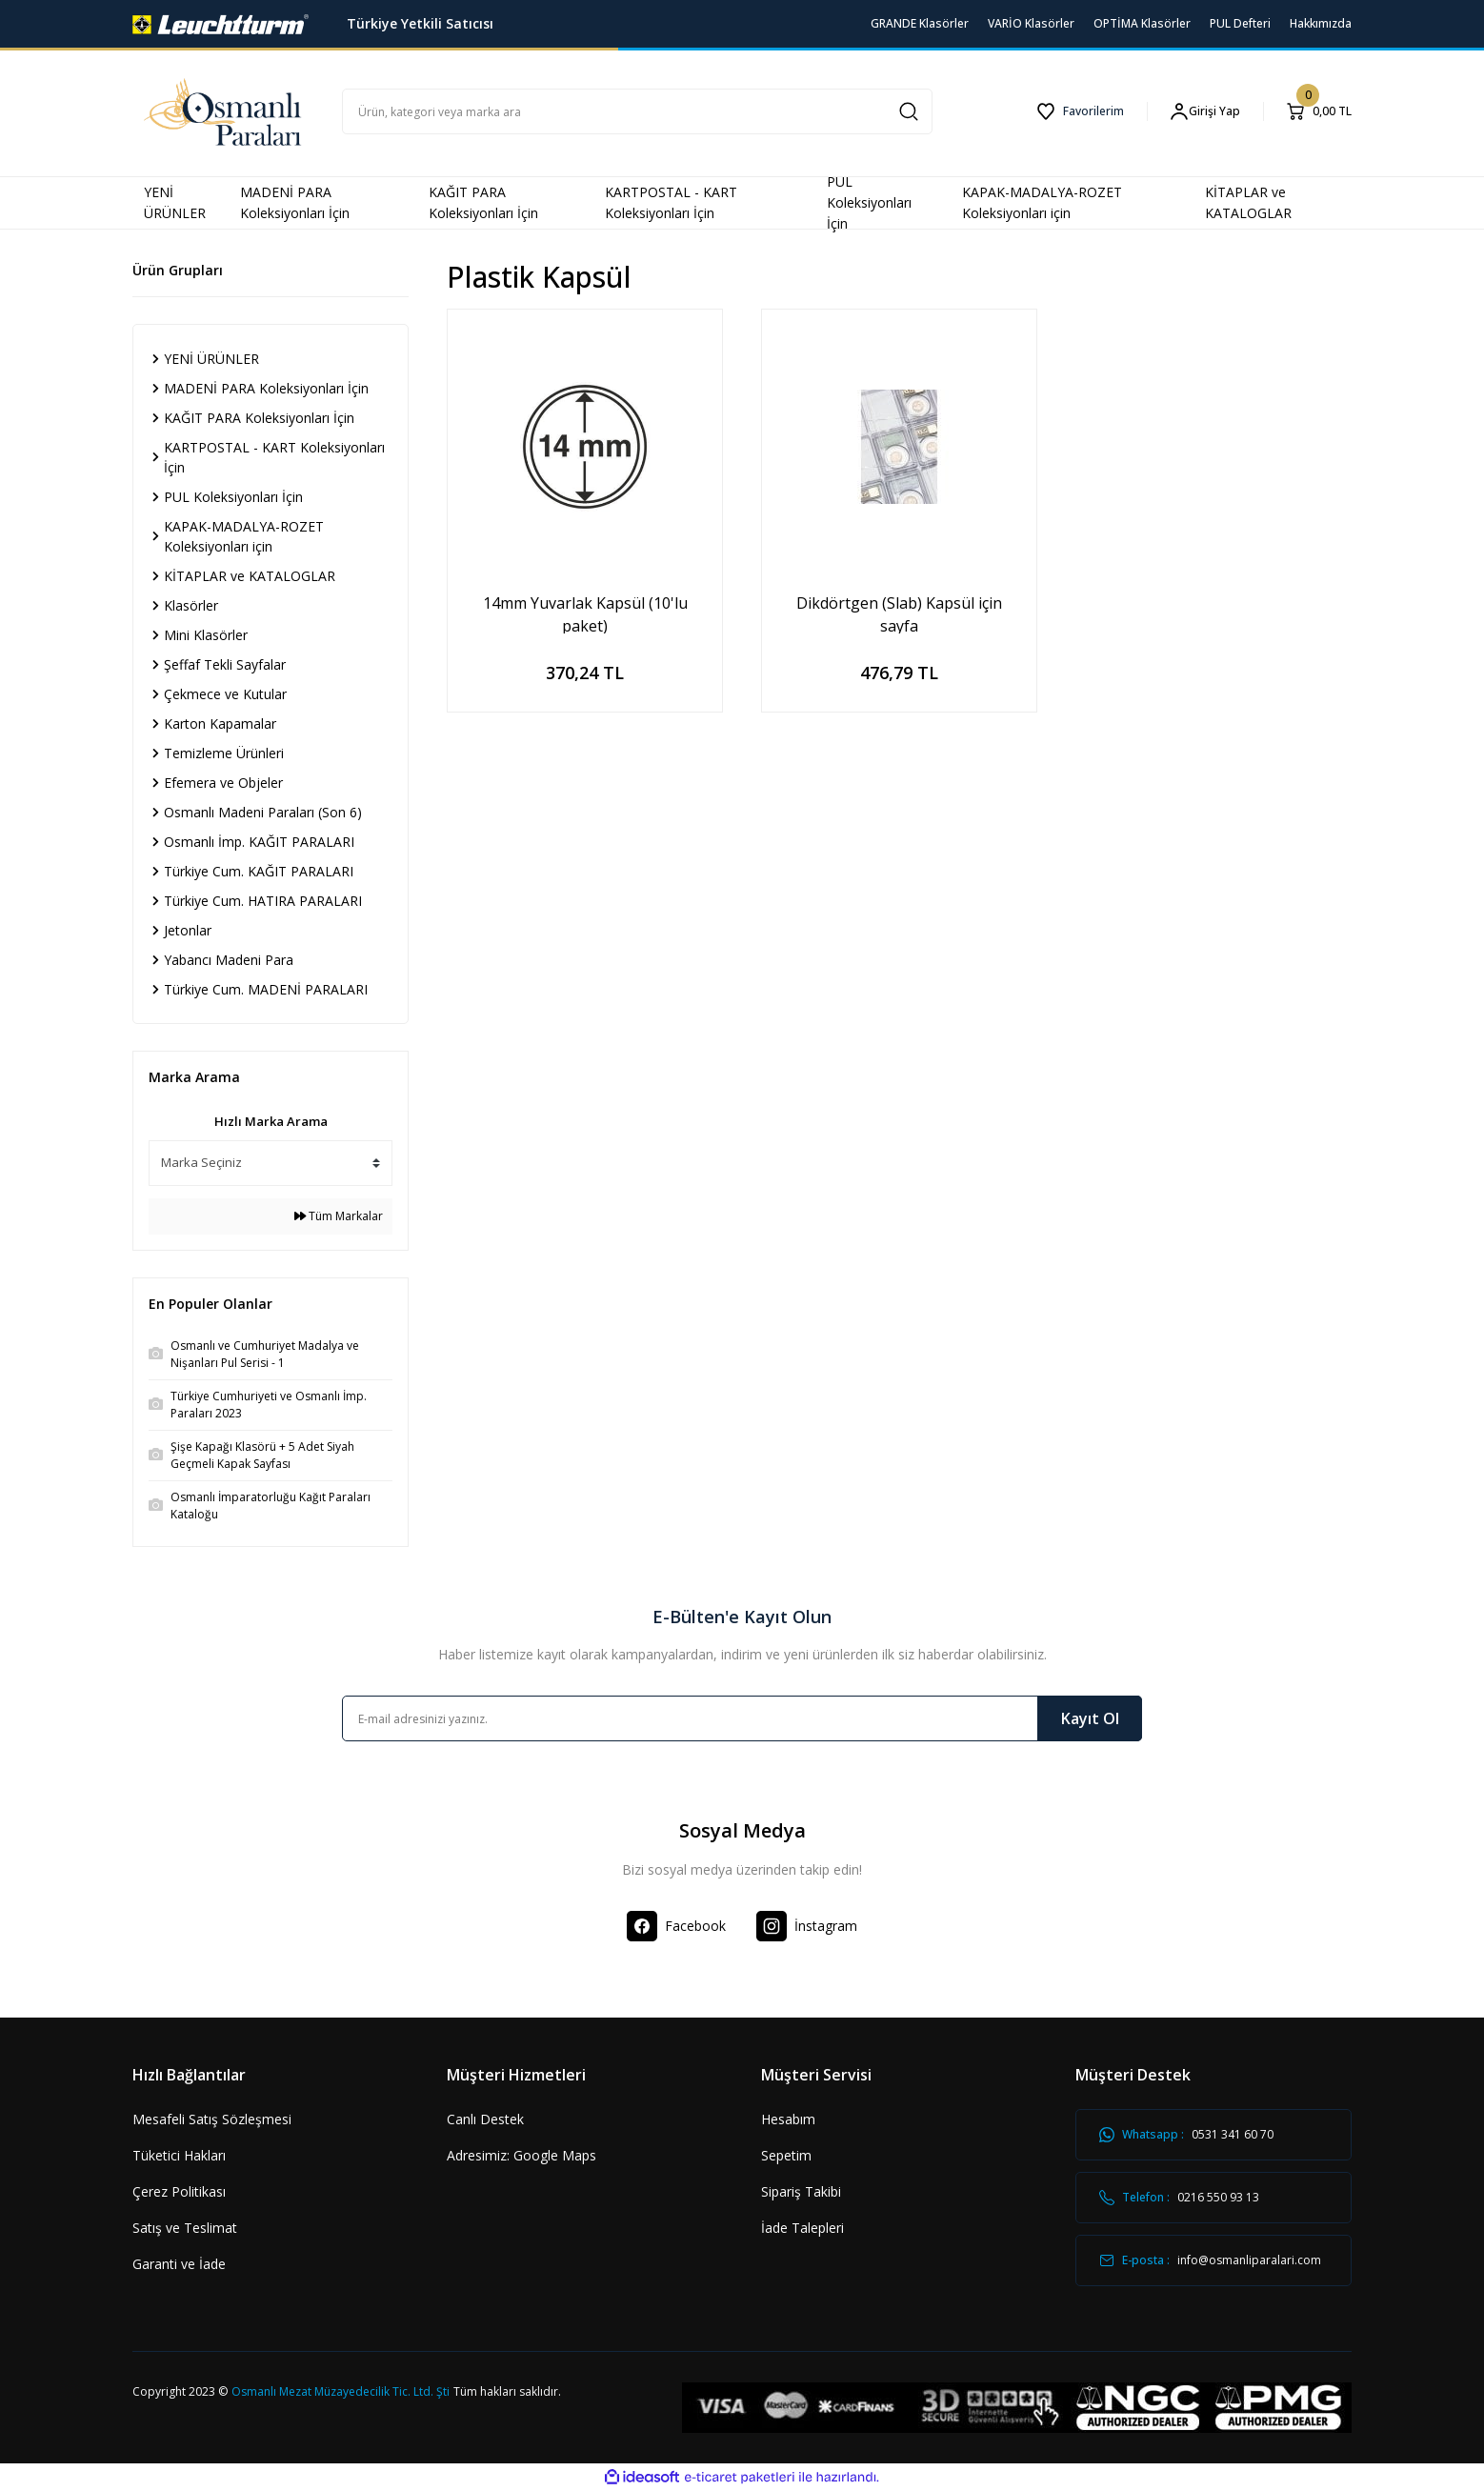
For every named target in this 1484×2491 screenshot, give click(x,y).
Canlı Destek (485, 2119)
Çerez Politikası (179, 2191)
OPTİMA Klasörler (1142, 23)
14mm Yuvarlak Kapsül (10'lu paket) (585, 613)
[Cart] (1319, 111)
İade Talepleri (802, 2228)
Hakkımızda (1321, 23)
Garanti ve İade (179, 2264)
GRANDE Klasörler (920, 23)
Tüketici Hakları (179, 2155)
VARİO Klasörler (1031, 23)
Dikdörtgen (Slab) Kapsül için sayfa (899, 613)
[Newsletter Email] (742, 1718)
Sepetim (786, 2155)
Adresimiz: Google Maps (521, 2155)
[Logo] (220, 22)
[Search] (637, 111)
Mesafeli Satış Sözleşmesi (211, 2119)
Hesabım (788, 2119)
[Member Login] (1205, 112)
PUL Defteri (1240, 23)
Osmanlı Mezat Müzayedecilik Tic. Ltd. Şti (340, 2391)
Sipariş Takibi (801, 2191)
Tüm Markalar (338, 1216)
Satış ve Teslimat (184, 2228)
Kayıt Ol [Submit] (1090, 1718)
